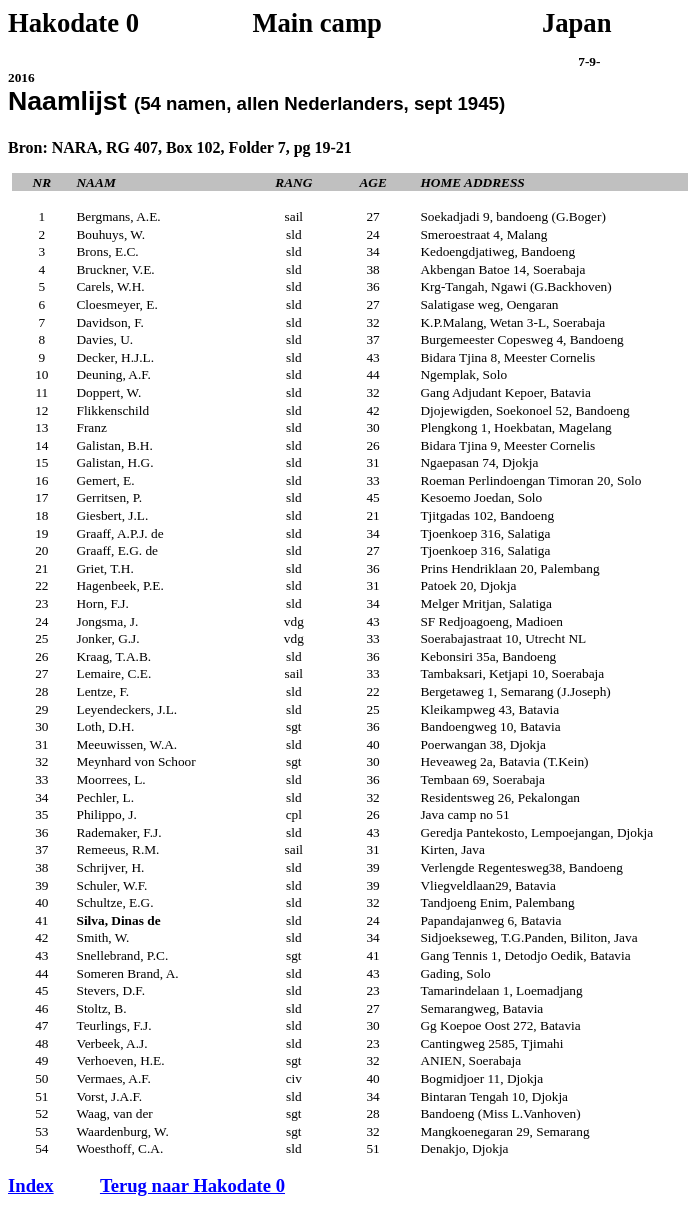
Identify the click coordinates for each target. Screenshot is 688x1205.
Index (31, 1185)
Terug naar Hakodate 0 (192, 1185)
